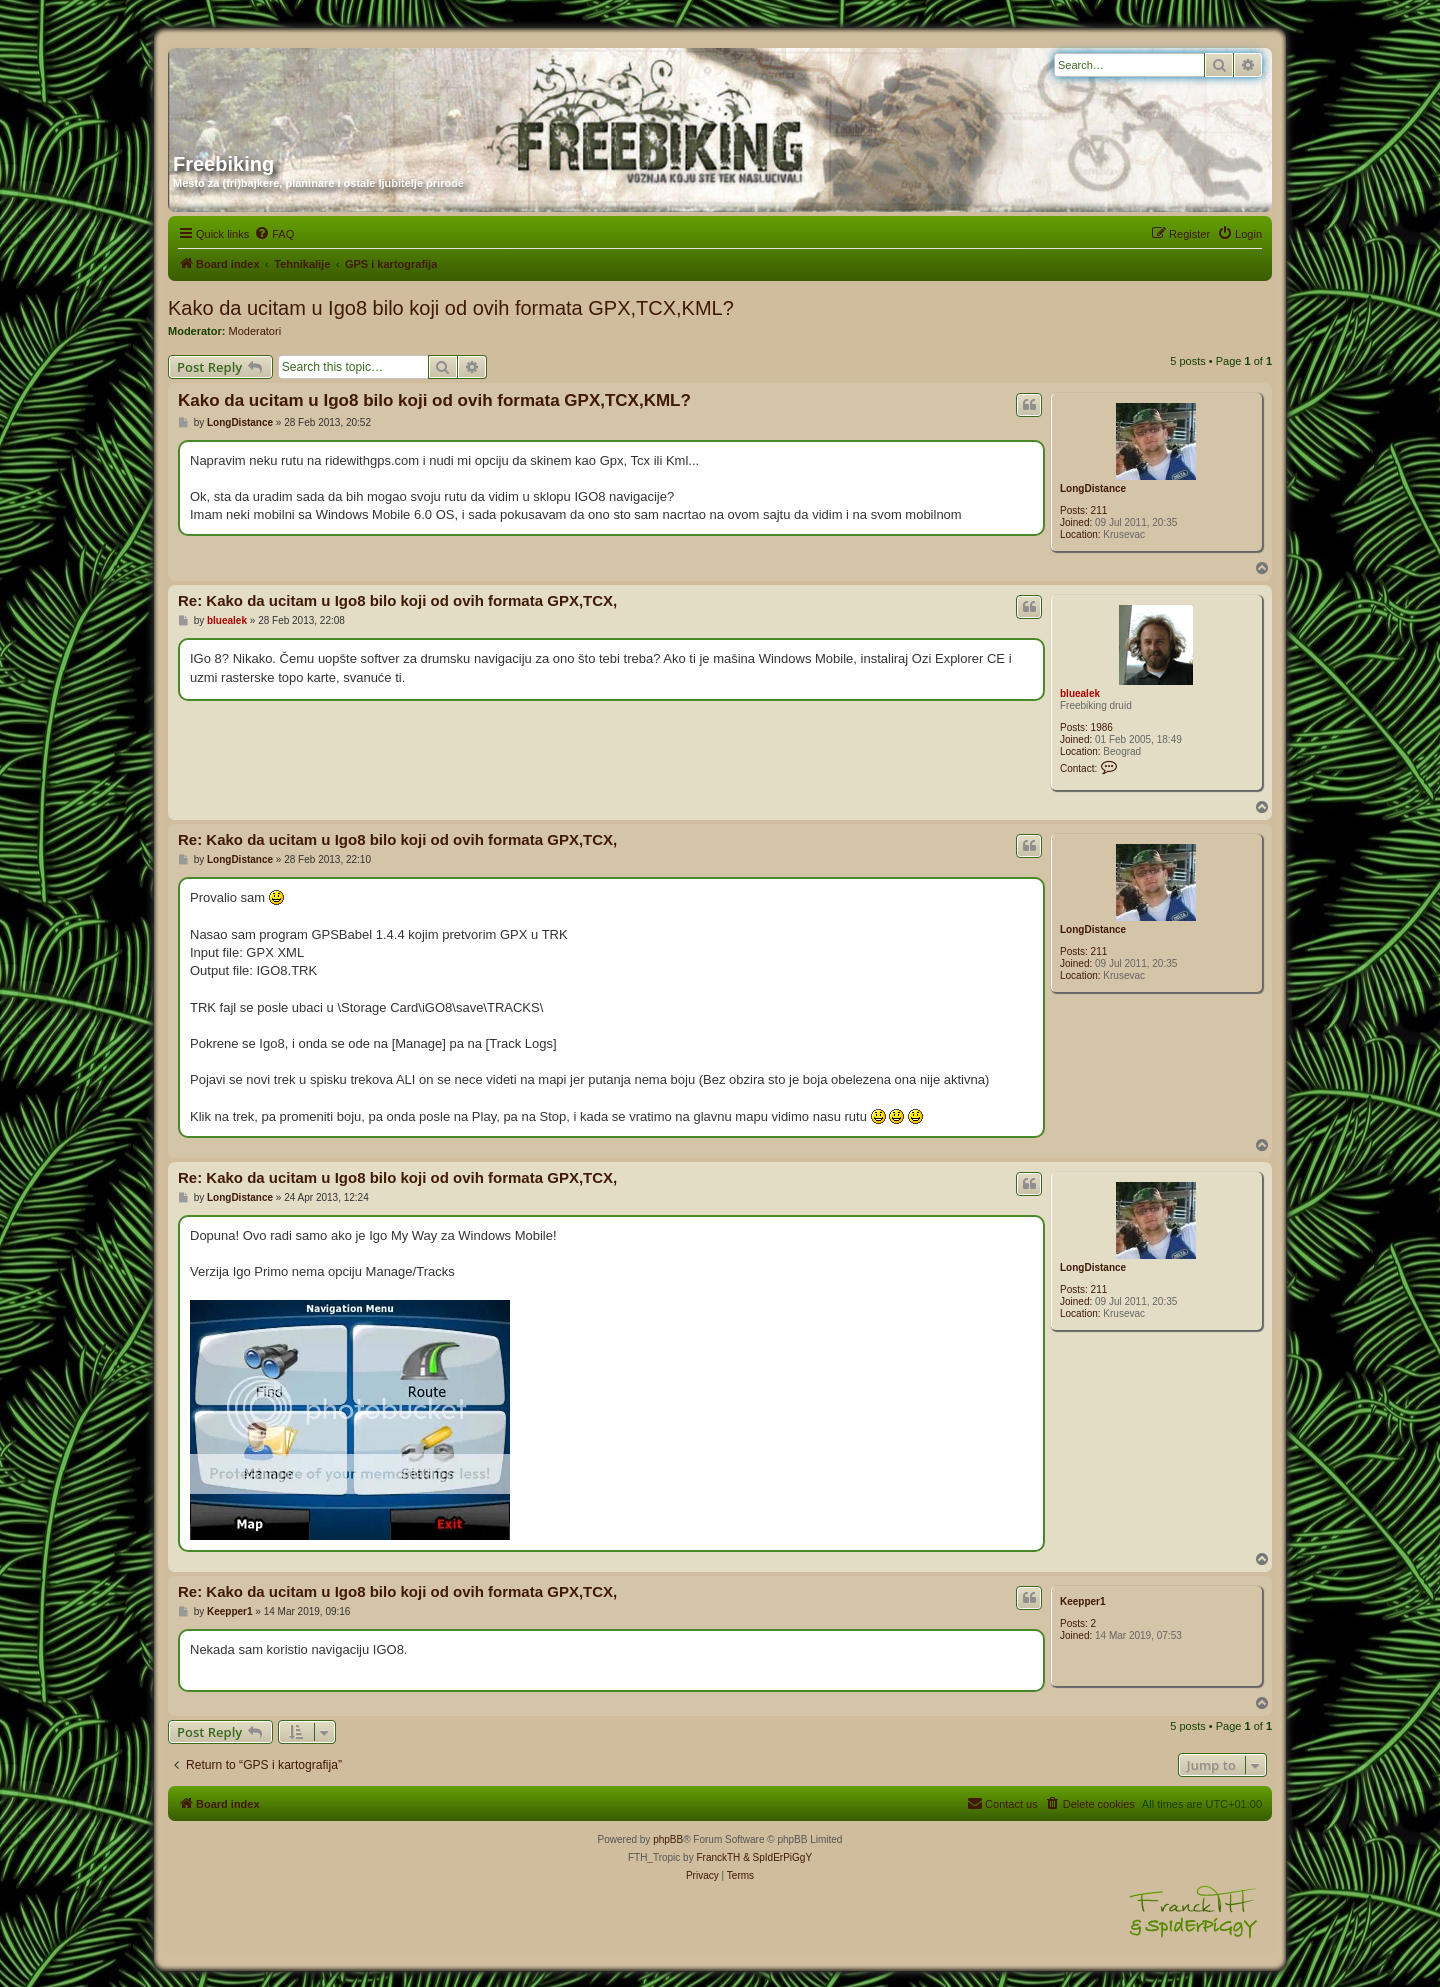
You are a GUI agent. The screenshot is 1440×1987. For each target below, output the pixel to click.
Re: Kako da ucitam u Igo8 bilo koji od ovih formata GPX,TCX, (397, 600)
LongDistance (1093, 488)
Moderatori (255, 331)
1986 (1102, 727)
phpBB (668, 1839)
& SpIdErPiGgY (777, 1857)
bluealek (1080, 693)
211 (1099, 510)
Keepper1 (1083, 1601)
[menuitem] (274, 234)
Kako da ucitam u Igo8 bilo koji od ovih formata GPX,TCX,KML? (451, 308)
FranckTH (718, 1857)
